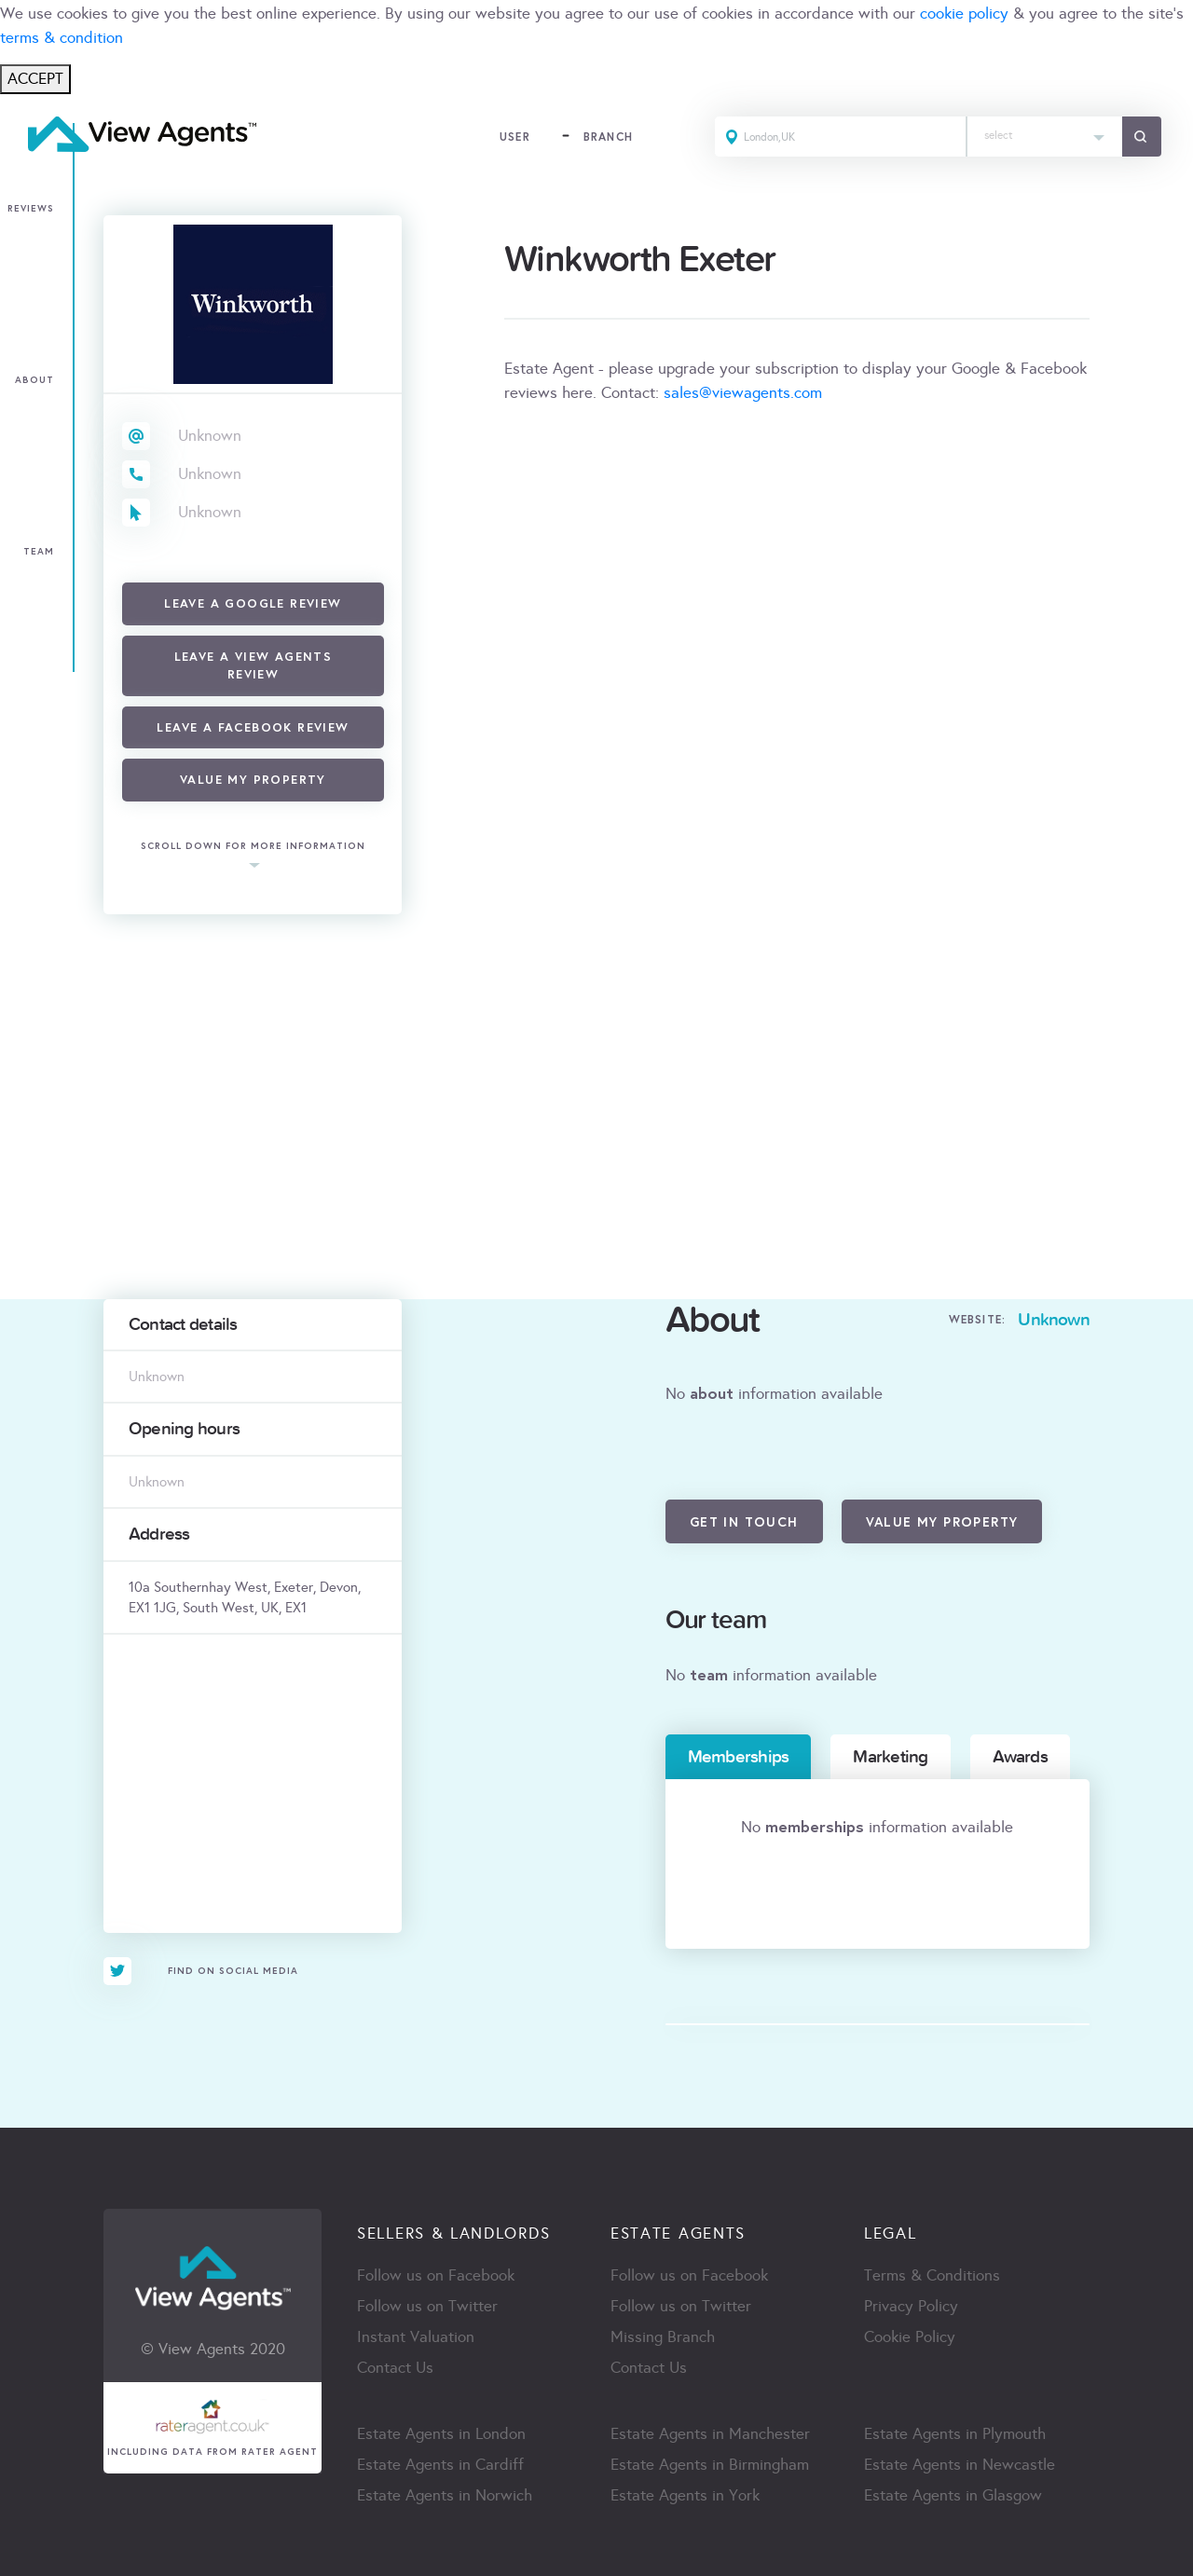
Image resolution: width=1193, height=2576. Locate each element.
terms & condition (61, 38)
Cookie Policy (909, 2337)
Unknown (209, 435)
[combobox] (1044, 136)
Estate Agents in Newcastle (959, 2464)
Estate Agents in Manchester (710, 2434)
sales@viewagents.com (743, 393)
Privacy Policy (911, 2306)
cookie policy (964, 13)
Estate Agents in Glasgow (953, 2495)
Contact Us (395, 2367)
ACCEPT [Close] (35, 79)
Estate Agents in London (441, 2434)
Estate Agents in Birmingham (709, 2464)
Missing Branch (662, 2337)
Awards (1020, 1757)
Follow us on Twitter (427, 2306)
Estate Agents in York (685, 2495)
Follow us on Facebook (435, 2275)
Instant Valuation (415, 2337)
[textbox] (1044, 130)
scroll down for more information (253, 847)
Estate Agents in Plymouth (955, 2434)
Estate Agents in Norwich (444, 2495)
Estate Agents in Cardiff (440, 2464)
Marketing (890, 1757)
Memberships (738, 1757)
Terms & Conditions (932, 2275)
